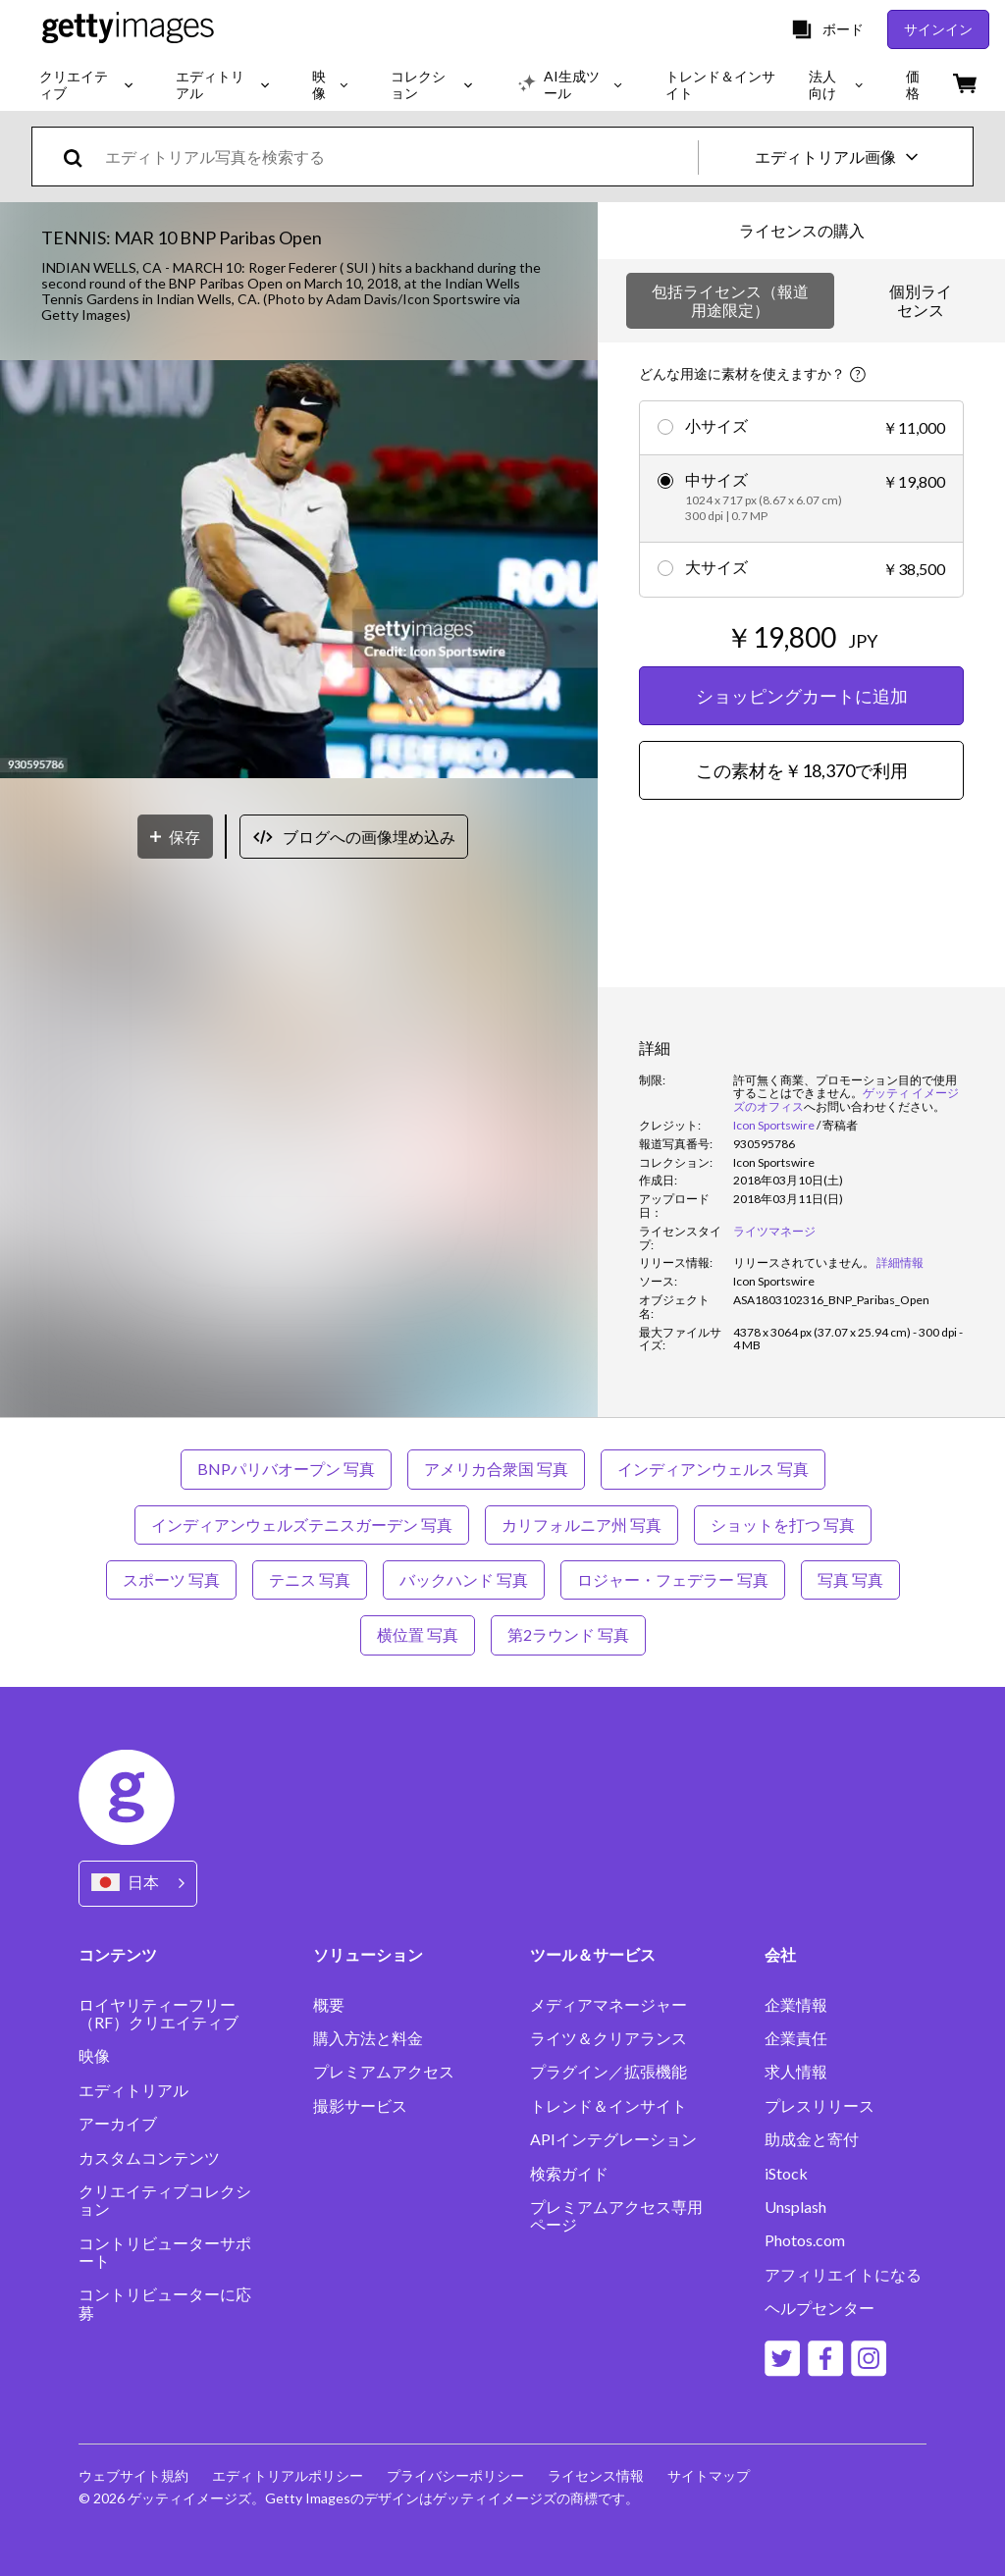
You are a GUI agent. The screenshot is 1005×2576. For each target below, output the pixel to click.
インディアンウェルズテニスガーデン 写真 (301, 1524)
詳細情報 (900, 1262)
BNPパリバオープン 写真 (286, 1468)
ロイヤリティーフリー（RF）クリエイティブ (158, 2013)
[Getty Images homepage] (128, 29)
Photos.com (805, 2240)
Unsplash (795, 2207)
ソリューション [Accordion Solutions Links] (368, 1954)
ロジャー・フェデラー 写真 (672, 1579)
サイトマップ (708, 2475)
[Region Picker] (138, 1884)
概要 (328, 2005)
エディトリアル (133, 2090)
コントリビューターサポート (165, 2252)
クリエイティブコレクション (165, 2200)
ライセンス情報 (596, 2475)
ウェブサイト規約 (133, 2475)
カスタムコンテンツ (149, 2158)
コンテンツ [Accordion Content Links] (118, 1954)
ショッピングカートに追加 (802, 696)
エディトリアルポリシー (287, 2475)
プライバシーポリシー (455, 2475)
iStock (786, 2173)
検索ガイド (569, 2173)
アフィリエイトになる (843, 2275)
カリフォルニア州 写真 (581, 1524)
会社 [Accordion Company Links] (780, 1954)
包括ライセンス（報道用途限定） (730, 300)
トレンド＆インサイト (608, 2106)
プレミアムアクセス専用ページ (616, 2216)
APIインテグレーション (613, 2139)
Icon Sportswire (774, 1125)
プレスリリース (819, 2106)
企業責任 (796, 2038)
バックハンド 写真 (463, 1579)
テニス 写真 (309, 1579)
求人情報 (796, 2071)
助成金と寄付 (812, 2139)
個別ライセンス (920, 300)
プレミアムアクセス (383, 2071)
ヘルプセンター (819, 2308)
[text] (398, 156)
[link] (803, 1262)
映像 (94, 2056)
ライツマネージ (774, 1231)
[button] (299, 570)
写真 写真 (850, 1579)
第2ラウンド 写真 (568, 1634)
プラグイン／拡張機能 (608, 2071)
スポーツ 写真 (171, 1579)
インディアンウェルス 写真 (713, 1468)
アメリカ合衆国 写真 (496, 1468)
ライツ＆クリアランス (608, 2038)
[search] (81, 156)
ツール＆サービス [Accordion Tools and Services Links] (593, 1954)
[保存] (175, 837)
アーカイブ (118, 2123)
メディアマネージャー (608, 2005)
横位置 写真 (417, 1634)
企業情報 (796, 2005)
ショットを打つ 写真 (783, 1524)
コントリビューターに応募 (165, 2303)
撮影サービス (360, 2106)
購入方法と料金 (368, 2038)
